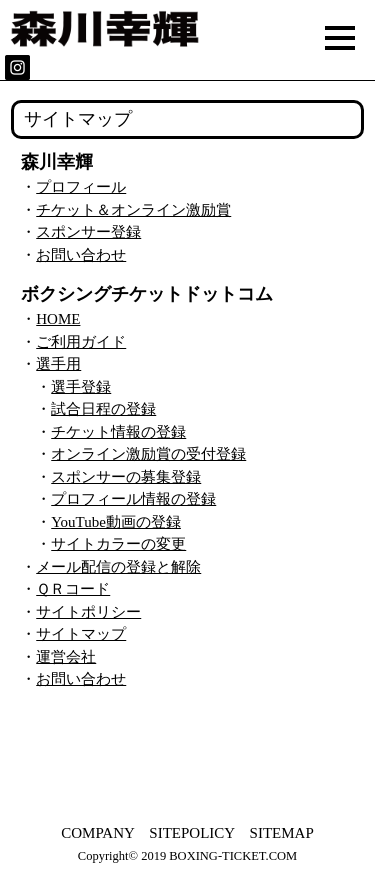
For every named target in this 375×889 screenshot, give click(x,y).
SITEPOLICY (191, 833)
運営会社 (66, 657)
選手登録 (81, 387)
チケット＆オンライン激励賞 (133, 210)
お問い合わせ (81, 255)
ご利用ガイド (81, 342)
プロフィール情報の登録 (133, 499)
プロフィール (81, 187)
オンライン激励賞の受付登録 (148, 454)
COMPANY (97, 833)
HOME (58, 319)
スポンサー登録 (88, 232)
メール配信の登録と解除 (118, 567)
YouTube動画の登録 (116, 522)
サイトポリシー (88, 612)
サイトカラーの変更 (118, 544)
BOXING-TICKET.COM (233, 856)
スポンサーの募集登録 (126, 477)
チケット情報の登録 (118, 432)
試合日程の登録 (103, 409)
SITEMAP (282, 833)
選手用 (58, 364)
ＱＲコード (73, 589)
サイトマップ (81, 634)
